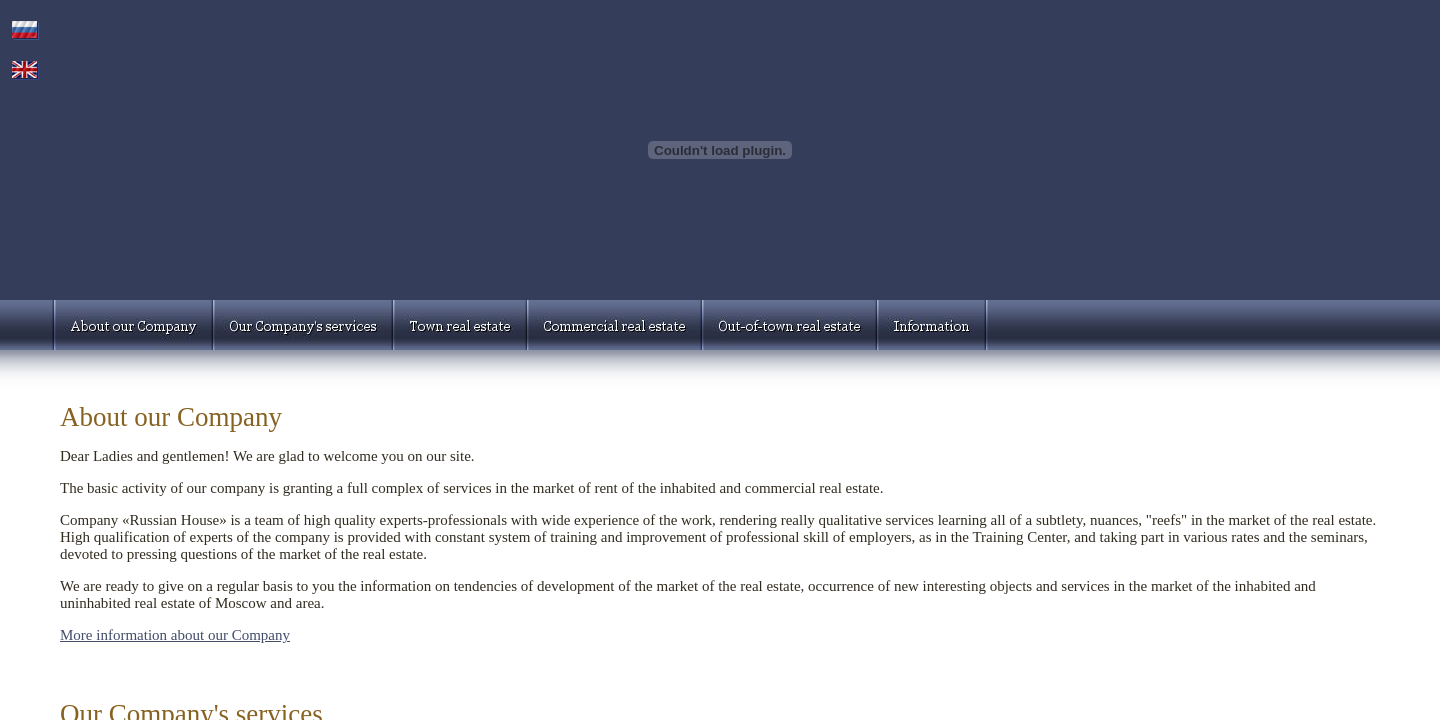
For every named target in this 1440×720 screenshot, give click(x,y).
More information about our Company (175, 635)
